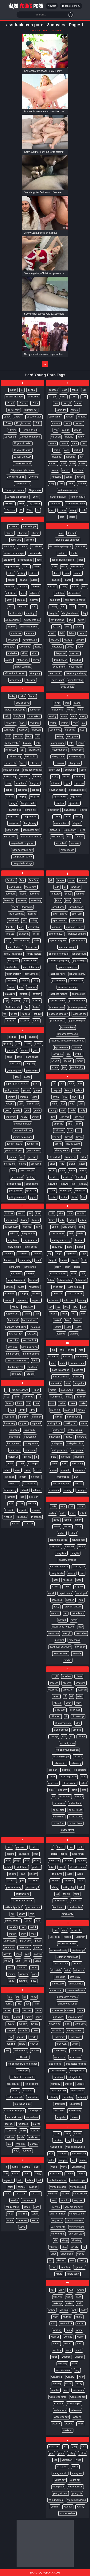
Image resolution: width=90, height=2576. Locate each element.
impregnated (13, 1443)
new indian (81, 1633)
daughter (53, 613)
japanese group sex (67, 967)
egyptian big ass (77, 790)
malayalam (54, 1436)
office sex (55, 1716)
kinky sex (59, 1130)
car (81, 456)
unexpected (55, 2064)
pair (23, 1874)
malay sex (58, 1430)
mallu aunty (77, 1463)
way (77, 2370)
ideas (33, 1410)
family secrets (34, 954)
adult (34, 606)
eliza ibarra (57, 836)
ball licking (34, 749)
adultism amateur (29, 626)
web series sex (77, 2397)
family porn (31, 947)
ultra (67, 1970)
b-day (12, 696)
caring (69, 476)
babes (32, 696)
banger (9, 796)
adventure (9, 646)
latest (77, 1267)
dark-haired (74, 593)
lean (67, 1320)
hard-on (29, 1373)
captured (56, 456)
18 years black (22, 483)
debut (71, 633)
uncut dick (57, 2030)
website (77, 2417)
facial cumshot (16, 913)
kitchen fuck (55, 1157)
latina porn (58, 1287)
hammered (9, 1260)
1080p (13, 390)
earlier (70, 709)
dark (84, 586)
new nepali (74, 1640)
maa (81, 1350)
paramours (24, 1947)
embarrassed (67, 850)
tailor (51, 1867)
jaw (64, 1067)
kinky (78, 1123)
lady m (71, 1220)
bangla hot (12, 816)
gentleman (11, 1117)
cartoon (82, 483)
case (51, 510)
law (50, 1307)
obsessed (53, 1689)
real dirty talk (13, 2084)
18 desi (10, 403)
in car (17, 1470)
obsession (68, 1689)
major (72, 1403)
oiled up (54, 1736)
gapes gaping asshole (17, 1083)
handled (33, 1280)
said (20, 2180)
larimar (64, 1260)
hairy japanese (30, 1240)
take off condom (77, 1867)
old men (66, 1770)
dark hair (59, 593)
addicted (9, 586)
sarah (35, 2213)
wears (68, 2383)
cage (64, 390)
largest (52, 1260)
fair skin (10, 927)
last (84, 1260)
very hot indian (57, 2213)
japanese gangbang (59, 960)
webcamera (60, 2410)
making (58, 1416)
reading (11, 2043)
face (22, 880)
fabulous (11, 880)
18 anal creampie (14, 396)
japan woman (59, 920)
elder (67, 816)
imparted (36, 1423)
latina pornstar (75, 1287)
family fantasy (15, 947)
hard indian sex (31, 1353)
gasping (10, 1103)
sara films (22, 2213)
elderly (78, 816)
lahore (55, 1226)
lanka (69, 1247)
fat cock (26, 1014)
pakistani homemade (22, 1900)
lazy (75, 1307)
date (72, 606)
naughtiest (61, 1553)
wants (69, 2330)
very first (65, 2200)
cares (55, 470)
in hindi (24, 1490)
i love (16, 1396)
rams (38, 2010)
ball (23, 749)
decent (82, 633)
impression (30, 1450)
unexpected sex (58, 2070)
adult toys (30, 613)
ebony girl (60, 763)
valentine (62, 2153)
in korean (33, 1497)
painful (8, 1867)
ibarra (20, 1403)
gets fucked (17, 1177)
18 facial (22, 403)
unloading (68, 2097)
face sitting (30, 887)
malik (54, 1463)
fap (6, 1000)
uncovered (54, 2023)
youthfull (68, 2506)
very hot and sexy (74, 2207)
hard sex (32, 1367)
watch (54, 2357)
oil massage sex (63, 1723)
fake (21, 927)
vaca (67, 2133)
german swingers (13, 1150)
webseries (76, 2410)
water (74, 2363)
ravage (34, 2023)
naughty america (67, 1560)
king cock (64, 1117)
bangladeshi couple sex (22, 843)
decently (55, 640)
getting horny (15, 1190)
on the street (67, 1830)
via (55, 2240)
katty (71, 1083)
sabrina (26, 2167)
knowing (52, 1184)
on (53, 1796)
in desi (37, 1470)
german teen (33, 1150)
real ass (35, 2050)
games (24, 1050)
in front (22, 1477)
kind (63, 1110)
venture (69, 2173)
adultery (11, 626)
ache (39, 560)
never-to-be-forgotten (63, 1626)
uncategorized (76, 1983)
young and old (60, 2473)
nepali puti (81, 1593)
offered (57, 1703)
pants (23, 1934)
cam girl (67, 403)
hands (21, 1287)
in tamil (15, 1523)
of (65, 1696)
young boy (60, 2480)
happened (22, 1300)
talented (55, 1880)
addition (36, 586)
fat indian (10, 1020)
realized (35, 2130)
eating (60, 736)
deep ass (75, 653)
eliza (82, 830)
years (61, 2453)
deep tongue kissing (76, 673)
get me (22, 1163)
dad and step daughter (67, 539)
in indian (11, 1497)
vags (51, 2153)
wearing (57, 2383)
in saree (36, 1510)
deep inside (59, 666)
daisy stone (77, 566)
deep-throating (75, 680)
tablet (54, 1854)
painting (13, 1874)
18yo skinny (34, 503)
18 (22, 390)
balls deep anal (11, 770)
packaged (21, 1847)
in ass (10, 1463)
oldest (84, 1783)
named (67, 1519)
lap (49, 1253)
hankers (36, 1293)
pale (32, 1914)
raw (11, 2037)
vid (84, 2247)
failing (34, 920)
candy (81, 436)
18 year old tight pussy (22, 470)
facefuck (34, 893)
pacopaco (24, 1854)
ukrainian (80, 1937)
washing (57, 2350)
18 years (33, 476)
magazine (79, 1383)
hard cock (32, 1333)
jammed (80, 893)
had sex (9, 1213)
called (63, 396)
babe (22, 696)
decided (68, 640)
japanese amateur (77, 933)
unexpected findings (75, 2064)
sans (36, 2207)
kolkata (83, 1184)
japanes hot (76, 920)
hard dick (13, 1340)
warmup (68, 2343)
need (79, 1580)
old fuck (78, 1756)
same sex (35, 2193)
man (75, 1477)
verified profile (77, 2187)
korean (52, 1190)
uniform (68, 2084)
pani (23, 1927)
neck (55, 1580)
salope (21, 2187)
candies (69, 436)
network (62, 1620)
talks (81, 1887)
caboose (53, 390)
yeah (83, 2446)
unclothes (58, 2017)
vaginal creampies (75, 2147)
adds (23, 593)
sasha (22, 2227)
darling (53, 606)
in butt (7, 1470)
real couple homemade (22, 2077)
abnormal (23, 533)
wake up (57, 2303)
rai (17, 1997)
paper (38, 1940)
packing (10, 1854)
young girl (75, 2480)
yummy (80, 2506)
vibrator (53, 2247)
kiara (54, 1103)
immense (37, 1416)
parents (7, 1954)
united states (77, 2090)
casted (71, 517)
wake (78, 2296)
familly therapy (21, 940)
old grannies (60, 1763)
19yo (29, 510)
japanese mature (58, 994)
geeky (17, 1110)
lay (58, 1307)
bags (28, 736)
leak (83, 1313)
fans (21, 987)
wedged (69, 2423)
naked (83, 1513)
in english (10, 1477)
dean (67, 626)
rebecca (33, 2144)
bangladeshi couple (31, 836)
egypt (67, 783)
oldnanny (63, 1790)
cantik (57, 450)
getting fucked (14, 1184)
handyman (10, 1293)
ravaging (23, 2030)
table (80, 1847)
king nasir (79, 1117)
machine (66, 1356)
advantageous (30, 640)
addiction (22, 586)
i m (39, 1396)
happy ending (12, 1313)
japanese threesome (67, 1034)
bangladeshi (10, 836)
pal (12, 1914)
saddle (15, 2173)
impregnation (31, 1443)
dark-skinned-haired (75, 600)
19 (21, 510)
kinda (72, 1110)
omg (84, 1790)
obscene (54, 1683)
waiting (80, 2290)
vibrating (76, 2240)
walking (64, 2310)
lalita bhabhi (68, 1226)
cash (83, 510)
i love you (28, 1396)
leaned (77, 1320)
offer (79, 1696)
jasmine (77, 1047)
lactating (81, 1213)
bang (8, 783)
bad (8, 736)
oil (66, 1716)
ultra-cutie (60, 1977)
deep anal (61, 653)
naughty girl (79, 1566)
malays (68, 1436)
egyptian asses (57, 790)
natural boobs (78, 1540)
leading (53, 1313)
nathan (61, 1533)
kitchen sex (70, 1157)
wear (81, 2377)
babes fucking (22, 703)
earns (64, 716)
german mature (14, 1143)
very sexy (57, 2220)
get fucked (9, 1163)
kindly (82, 1110)
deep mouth (55, 673)
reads (22, 2043)
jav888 (80, 1060)
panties (12, 1934)
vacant (77, 2133)
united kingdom (58, 2090)
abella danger (30, 526)
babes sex (35, 709)
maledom (79, 1457)
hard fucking (12, 1353)
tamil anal (76, 1900)
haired (24, 1220)
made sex (78, 1370)
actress (33, 573)
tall (57, 1894)
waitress (57, 2296)
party (11, 1980)
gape (17, 1077)
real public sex (13, 2117)
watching (62, 2363)
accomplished (25, 560)
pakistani (33, 1880)
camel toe (61, 410)
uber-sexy (55, 1937)
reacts (33, 2037)
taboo (64, 1854)
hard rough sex (15, 1367)
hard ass (35, 1327)
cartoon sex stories (75, 503)
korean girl (65, 1190)
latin (82, 1273)
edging (55, 776)
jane (67, 900)
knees (82, 1163)
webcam (58, 2403)
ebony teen (54, 770)
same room (20, 2193)
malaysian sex (59, 1450)
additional (11, 593)
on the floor (58, 1823)
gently (24, 1117)
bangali (9, 790)
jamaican (75, 887)
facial (15, 907)
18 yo (36, 497)
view (72, 2260)
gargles (11, 1097)
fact (24, 920)
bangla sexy (30, 823)
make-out (55, 1410)
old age (81, 1736)
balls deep (35, 763)
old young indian (68, 1776)
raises (7, 2010)
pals (38, 1920)
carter (71, 483)
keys (74, 1097)
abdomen (13, 526)
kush (74, 1197)
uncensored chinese (67, 1997)
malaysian (57, 1443)
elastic (83, 810)
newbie (67, 1660)
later (67, 1267)
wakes (69, 2303)
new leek (59, 1640)
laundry (82, 1300)
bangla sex (14, 823)
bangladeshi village (22, 863)
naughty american (59, 1566)
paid (8, 1860)
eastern (64, 723)
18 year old (10, 436)
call (84, 390)
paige (17, 1860)
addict (34, 580)
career (82, 463)
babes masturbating (15, 709)
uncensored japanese (62, 2010)
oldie (51, 1790)
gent (27, 1110)
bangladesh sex (31, 830)
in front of (35, 1477)
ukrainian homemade (67, 1957)
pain (27, 1860)
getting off (31, 1190)
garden (25, 1090)
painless (36, 1867)
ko (73, 1184)
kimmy (53, 1110)
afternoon (31, 680)
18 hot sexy (13, 410)
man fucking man (61, 1483)
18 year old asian (22, 443)
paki (22, 1880)
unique (80, 2084)
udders (67, 1937)
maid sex (80, 1396)
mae (67, 1383)
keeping (57, 1090)
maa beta (53, 1356)
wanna (79, 2316)
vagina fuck (56, 2147)
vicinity (74, 2247)
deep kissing (75, 666)
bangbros (22, 790)
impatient (14, 1430)
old (71, 1736)
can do (65, 430)
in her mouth (29, 1483)
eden (83, 770)
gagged (33, 1037)
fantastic (24, 994)
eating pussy (57, 743)
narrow (67, 1526)
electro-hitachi (61, 823)
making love (54, 1423)
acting (26, 566)
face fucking (15, 887)
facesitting (35, 900)
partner (11, 1974)
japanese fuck (79, 954)
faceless (22, 900)
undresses (59, 2057)
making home (73, 1416)
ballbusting (30, 756)
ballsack (24, 776)
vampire (63, 2160)
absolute (30, 539)
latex (73, 1273)
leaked (57, 1320)
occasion (82, 1689)
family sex (13, 960)
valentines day (79, 2153)
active (11, 573)
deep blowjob (60, 660)
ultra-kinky (75, 1977)
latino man (69, 1300)
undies (75, 2043)
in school (7, 1517)
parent (37, 1947)
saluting (33, 2187)
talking (55, 1887)
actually (11, 580)
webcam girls (74, 2403)
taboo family (78, 1854)
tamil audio (58, 1907)
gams (35, 1050)
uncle (81, 2010)
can (55, 430)
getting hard (32, 1184)
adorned (34, 600)
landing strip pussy (61, 1240)
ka (54, 1083)
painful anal (21, 1867)
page (36, 1854)
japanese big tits (58, 940)
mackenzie (81, 1356)
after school (15, 680)
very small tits (58, 2227)
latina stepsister (74, 1293)
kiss (79, 1130)
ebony (80, 743)
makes (81, 1410)
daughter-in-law (70, 613)
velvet (64, 2167)
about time (16, 539)
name (56, 1519)
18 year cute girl (29, 430)
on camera (59, 1803)
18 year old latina (22, 450)
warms (56, 2343)
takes (69, 1874)
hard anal (13, 1320)
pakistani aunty (14, 1887)
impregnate (30, 1436)
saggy (38, 2173)
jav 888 (78, 1054)
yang (74, 2446)
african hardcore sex (15, 673)
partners (23, 1974)
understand (75, 2037)
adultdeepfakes (32, 620)
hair (38, 1213)
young (75, 2466)
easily (83, 716)
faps (26, 1000)
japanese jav (76, 980)
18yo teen (10, 510)
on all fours (65, 1796)
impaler (23, 1423)
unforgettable (74, 2077)
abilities (10, 533)
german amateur (22, 1123)
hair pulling (11, 1220)
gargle (37, 1090)
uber (64, 1930)
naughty (75, 1553)
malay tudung (75, 1430)
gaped (27, 1077)
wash (79, 2343)
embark (80, 836)
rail (24, 1997)
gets (13, 1170)
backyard (36, 729)
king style (58, 1123)
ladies (52, 1220)
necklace (67, 1580)
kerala (56, 1097)
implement (14, 1436)
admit (9, 600)
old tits (52, 1776)
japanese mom (57, 1000)
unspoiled (61, 2117)
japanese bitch (78, 940)
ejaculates (74, 803)
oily (64, 1736)
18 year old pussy (22, 456)
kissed (68, 1137)
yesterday (67, 2460)
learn (78, 1327)
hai (30, 1213)
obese (79, 1676)
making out (70, 1423)
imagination (9, 1416)
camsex (79, 423)
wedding (56, 2423)
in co (27, 1470)
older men (53, 1783)
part (18, 1960)
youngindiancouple (76, 2500)
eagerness (57, 709)
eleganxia (55, 830)
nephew (70, 1600)
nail (71, 1506)
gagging (7, 1043)
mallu (64, 1463)
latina (51, 1280)
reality (23, 2130)
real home (28, 2090)
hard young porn (38, 30)
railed (34, 1997)
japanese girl (79, 960)
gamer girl (12, 1050)
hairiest (36, 1220)
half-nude (8, 1253)
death (52, 633)
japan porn (77, 913)
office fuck (75, 1709)
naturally (69, 1546)
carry (51, 483)
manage (68, 1490)
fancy (35, 980)
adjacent (34, 593)
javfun (55, 1067)
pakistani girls (22, 1894)
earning (53, 716)
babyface (18, 716)
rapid (38, 2017)
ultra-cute (79, 1970)
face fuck (33, 880)
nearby (71, 1573)
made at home (77, 1363)
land (70, 1233)
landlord (79, 1240)
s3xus (15, 2167)
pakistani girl (32, 1887)
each (67, 703)
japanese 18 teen (74, 927)
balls (22, 763)
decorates (57, 646)
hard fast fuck (29, 1340)
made (62, 1363)
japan (77, 900)
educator (55, 783)
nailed (81, 1506)
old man (53, 1770)
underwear (62, 2043)
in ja (22, 1497)
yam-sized (54, 2446)
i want (9, 1403)
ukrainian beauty (58, 1950)
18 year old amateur (30, 436)
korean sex (81, 1190)
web (66, 2390)
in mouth (9, 1510)
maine (62, 1403)
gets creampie (27, 1170)
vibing (65, 2240)
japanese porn (56, 1007)
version (65, 2193)
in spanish (36, 1517)
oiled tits (77, 1729)
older (83, 1776)
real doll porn (31, 2084)
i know (36, 1390)
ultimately (56, 1970)
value (51, 2160)
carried (80, 476)
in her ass (14, 1483)
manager (81, 1490)
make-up (69, 1410)
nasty (78, 1526)
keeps (68, 1090)
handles (10, 1287)
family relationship (13, 954)
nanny (78, 1519)
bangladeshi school (22, 856)
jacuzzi (82, 880)
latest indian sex (58, 1273)
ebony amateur (60, 749)
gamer (38, 1043)
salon (11, 2187)
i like (6, 1396)
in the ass (28, 1523)
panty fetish (10, 1940)
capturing (70, 456)
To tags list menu (71, 5)
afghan (9, 660)
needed (55, 1586)
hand (38, 1260)
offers (68, 1703)
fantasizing (10, 994)
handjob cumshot (16, 1280)
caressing (56, 476)
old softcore (80, 1770)
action (37, 566)
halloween (23, 1253)
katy (80, 1083)
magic (53, 1390)
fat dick (37, 1014)
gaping (36, 1083)
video (54, 2253)
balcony (27, 743)
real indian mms (22, 2104)
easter (53, 723)
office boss (60, 1709)
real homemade (15, 2097)
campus (56, 423)
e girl (57, 703)
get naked (36, 1163)
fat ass (14, 1014)
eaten (82, 729)
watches (79, 2357)
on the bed (58, 1816)
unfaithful (58, 2077)
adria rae (22, 606)
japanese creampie (58, 954)
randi (6, 2017)
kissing (58, 1143)
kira (70, 1130)
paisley (33, 1874)
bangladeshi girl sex (22, 850)
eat (83, 723)
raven (35, 2030)
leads (64, 1313)
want (53, 2323)
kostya (52, 1197)
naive (72, 1513)
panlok (33, 1927)
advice (37, 646)
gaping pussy (11, 1090)
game (28, 1043)
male (53, 1457)
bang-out (34, 783)
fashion (37, 1000)
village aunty (73, 2273)
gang (19, 1057)
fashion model (13, 1007)
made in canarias (60, 1370)
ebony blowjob (75, 756)
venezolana (78, 2167)
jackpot (60, 880)
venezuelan (55, 2173)
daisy (64, 566)
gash (34, 1097)
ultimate (77, 1963)
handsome (34, 1287)
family (36, 940)
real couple (22, 2070)
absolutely (8, 546)
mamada (65, 1470)
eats (71, 743)
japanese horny (77, 974)
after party (35, 673)
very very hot (58, 2233)
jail (65, 887)
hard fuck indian (30, 1347)
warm (79, 2330)
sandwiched (28, 2200)
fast (27, 1007)
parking (37, 1954)
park (27, 1954)
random (17, 2017)
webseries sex (61, 2417)
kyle (83, 1197)
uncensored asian (76, 1990)
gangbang (30, 1063)
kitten (84, 1157)
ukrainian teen (61, 1963)
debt (62, 633)
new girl (67, 1633)
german (35, 1117)
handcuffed (30, 1267)
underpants (59, 2037)
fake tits (10, 933)
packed (34, 1847)
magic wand (67, 1390)
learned (61, 1333)
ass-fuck (56, 30)
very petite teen (77, 2213)
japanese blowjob (67, 947)
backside (22, 729)
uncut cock (80, 2023)
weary (79, 2383)
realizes (10, 2137)
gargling (24, 1097)
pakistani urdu (33, 1907)
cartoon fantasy (58, 497)
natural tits (55, 1546)
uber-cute (76, 1930)
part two (22, 1967)
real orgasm (35, 2110)
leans (68, 1327)
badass (18, 736)
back (22, 723)
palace (21, 1914)
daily (54, 566)
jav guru (55, 1060)
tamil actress (60, 1900)
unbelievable (58, 1983)
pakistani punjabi (13, 1907)
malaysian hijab (75, 1443)
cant (84, 443)
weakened (56, 2377)
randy (29, 2017)
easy (75, 723)
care (72, 463)
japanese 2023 (56, 933)
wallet (84, 2310)
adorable (21, 600)
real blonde (22, 2057)
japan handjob (60, 913)
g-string (12, 1037)
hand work (14, 1267)
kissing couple (73, 1143)
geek (7, 1110)
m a (53, 1350)
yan (65, 2446)
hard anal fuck (29, 1320)
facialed (32, 913)
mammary (80, 1470)
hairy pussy (31, 1247)
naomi (57, 1526)
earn (80, 709)
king (53, 1117)
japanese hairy (57, 974)
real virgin (11, 2130)
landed (80, 1233)
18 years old (35, 490)
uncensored (56, 1990)
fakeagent (23, 933)
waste (79, 2350)
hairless (27, 1226)
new (80, 1626)
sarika (35, 2220)
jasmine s (58, 1054)
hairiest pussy (11, 1226)
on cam (79, 1796)
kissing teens (61, 1150)
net (65, 1613)
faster (36, 1007)
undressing (75, 2057)
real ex (15, 2090)
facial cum (27, 907)
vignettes (65, 2267)
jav (68, 1054)
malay (84, 1423)
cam (56, 403)
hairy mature (14, 1247)
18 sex (8, 423)
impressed (15, 1450)
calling (74, 396)
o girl (55, 1676)
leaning (57, 1327)
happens (36, 1300)
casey (73, 510)
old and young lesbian (67, 1750)
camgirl (69, 416)
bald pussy (11, 749)
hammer (37, 1253)
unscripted (75, 2104)
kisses (79, 1137)
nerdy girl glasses (72, 1606)
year (51, 2453)
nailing (52, 1513)
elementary (70, 830)
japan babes (58, 907)
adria (11, 606)
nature (81, 1546)
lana (81, 1226)
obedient (66, 1676)
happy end (28, 1307)
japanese (56, 927)
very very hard (76, 2227)
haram (27, 1313)
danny (64, 586)
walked (51, 2310)
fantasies (32, 987)
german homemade (22, 1137)
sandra (14, 2200)
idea (37, 1403)
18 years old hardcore (17, 497)
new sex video (60, 1653)
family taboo (12, 967)
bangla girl (30, 810)
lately (58, 1267)
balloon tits (10, 763)
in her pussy (10, 1490)
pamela (12, 1927)
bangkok (34, 796)
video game (67, 2253)
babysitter (11, 723)
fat (4, 1014)
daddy (74, 553)
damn (66, 573)
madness (78, 1376)
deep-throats (67, 686)
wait (71, 2290)
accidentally (35, 553)
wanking (67, 2316)
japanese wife (61, 1047)
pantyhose (25, 1940)
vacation (57, 2140)
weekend (67, 2430)
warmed (68, 2336)
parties (34, 1967)
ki (81, 1097)
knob (62, 1170)
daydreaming (57, 620)
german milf (33, 1143)
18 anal (31, 390)
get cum (32, 1157)
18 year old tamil (22, 463)
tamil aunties (75, 1907)
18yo (21, 503)
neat (82, 1573)
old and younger (61, 1756)
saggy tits (9, 2180)
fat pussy (24, 1020)
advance (30, 633)
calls (84, 396)
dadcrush (80, 546)
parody (7, 1960)
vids (51, 2260)
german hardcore (22, 1130)
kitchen (76, 1150)
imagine (24, 1416)
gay (20, 1103)
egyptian (79, 783)
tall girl (66, 1894)
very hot (56, 2207)
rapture (10, 2023)
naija (63, 1506)
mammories (63, 1477)
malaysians (77, 1450)
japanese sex (79, 1014)
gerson (12, 1157)
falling (36, 933)
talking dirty (68, 1887)
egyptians (76, 796)
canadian (56, 436)
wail (53, 2290)
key (65, 1097)
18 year (12, 430)
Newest (52, 5)
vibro (64, 2247)
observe (67, 1683)
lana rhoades (57, 1233)
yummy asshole (67, 2513)
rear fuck (20, 2144)
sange (27, 2207)
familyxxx (11, 980)
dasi (63, 606)
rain (27, 2003)
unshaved (59, 2110)
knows (64, 1184)
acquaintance (12, 566)
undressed (76, 2050)
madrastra (56, 1383)
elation (57, 816)
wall (74, 2310)
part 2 (38, 1960)
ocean (56, 1696)
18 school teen (34, 416)
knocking (80, 1177)
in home (37, 1490)
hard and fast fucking (15, 1327)
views (53, 2267)
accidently (8, 560)
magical (81, 1390)
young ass (77, 2473)
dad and (72, 533)
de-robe (57, 626)
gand (9, 1057)
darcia (75, 586)
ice (28, 1403)
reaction (21, 2037)
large (58, 1253)
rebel (16, 2150)
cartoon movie (77, 497)
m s (62, 1350)
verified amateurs (57, 2180)
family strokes (30, 960)
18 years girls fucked (14, 490)
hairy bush (13, 1240)
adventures (24, 646)
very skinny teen (74, 2220)
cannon (52, 443)
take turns (57, 1874)
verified (81, 2173)
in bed (21, 1463)
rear (9, 2144)
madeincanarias (61, 1376)
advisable (12, 653)
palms (28, 1920)
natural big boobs (58, 1540)
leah (74, 1313)
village (59, 2273)
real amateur (20, 2050)
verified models (58, 2187)
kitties (52, 1163)
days (70, 620)
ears (73, 716)
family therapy (13, 974)
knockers (67, 1177)
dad (61, 533)
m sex (71, 1350)
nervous (55, 1613)
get (22, 1157)
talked (81, 1880)
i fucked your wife (19, 1390)
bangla (13, 803)
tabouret (68, 1860)
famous (24, 980)
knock (83, 1170)
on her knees (75, 1810)
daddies (62, 553)
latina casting (65, 1280)
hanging (24, 1293)
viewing (82, 2260)
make (82, 1403)
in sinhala (22, 1517)
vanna (83, 2160)
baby (7, 716)
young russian (75, 2486)
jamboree (56, 893)
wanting (57, 2330)
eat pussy (70, 729)
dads (80, 560)
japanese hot (58, 980)
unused (74, 2117)
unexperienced (77, 2070)
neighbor (79, 1586)
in (36, 1457)
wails (61, 2290)
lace (70, 1213)
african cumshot (22, 666)
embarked (61, 843)
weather (55, 2390)
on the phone (75, 1823)
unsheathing (74, 2110)
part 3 (11, 1967)
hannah (8, 1300)
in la (11, 1503)
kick (63, 1103)
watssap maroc (63, 2370)
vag (68, 2140)
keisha (79, 1090)
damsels (56, 580)
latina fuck (81, 1280)
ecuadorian (70, 770)
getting (30, 1177)
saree (10, 2220)
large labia (71, 1253)
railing (9, 2003)
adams (23, 580)
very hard (78, 2200)
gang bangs (32, 1057)
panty (33, 1934)
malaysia (81, 1436)
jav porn (68, 1060)
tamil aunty (67, 1914)
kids (72, 1103)
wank (55, 2316)
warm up (55, 2336)
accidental (36, 546)
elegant (76, 823)
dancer (79, 580)
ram (17, 2010)
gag (22, 1037)
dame (56, 573)
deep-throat (58, 680)
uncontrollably (75, 2017)
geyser (33, 1197)
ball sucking (15, 756)
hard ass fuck (15, 1333)
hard (37, 1313)
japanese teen (67, 1027)
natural (73, 1533)
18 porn (18, 416)
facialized (13, 920)
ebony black (58, 756)
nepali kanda (65, 1593)
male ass (65, 1457)
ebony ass (77, 749)
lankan (80, 1247)
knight (52, 1170)
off (71, 1696)
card (63, 463)
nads (53, 1506)
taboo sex (54, 1860)
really (21, 2137)
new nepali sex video (60, 1646)
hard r (35, 1360)
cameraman (55, 416)
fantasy (37, 994)
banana (37, 776)
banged (35, 790)
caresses (78, 470)
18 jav (7, 416)
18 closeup (33, 396)
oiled (78, 1723)
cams (67, 423)
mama (53, 1470)
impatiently (29, 1430)
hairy (38, 1226)
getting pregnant (17, 1197)
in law (20, 1503)
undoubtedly (60, 2050)
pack (9, 1847)
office (78, 1703)
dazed (81, 620)
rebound (27, 2150)
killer (80, 1103)
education (79, 776)
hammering (25, 1260)
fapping (16, 1000)
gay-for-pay (33, 1103)
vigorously (79, 2267)
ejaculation (53, 810)
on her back (75, 1803)
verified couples (78, 2180)
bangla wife (12, 830)
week (80, 2423)
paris (18, 1954)
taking (80, 1874)
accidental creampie (14, 553)
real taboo (23, 2124)
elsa (69, 836)
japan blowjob (76, 907)
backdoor (34, 723)
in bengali (33, 1463)
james (68, 893)
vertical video (80, 2193)
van (73, 2160)
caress (65, 470)
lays (66, 1307)
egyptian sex (60, 796)
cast (62, 517)
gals (18, 1043)
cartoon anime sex (67, 490)
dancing (52, 586)
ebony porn (74, 763)
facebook (11, 893)
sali (39, 2180)
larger (84, 1253)
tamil (76, 1894)
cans (74, 443)
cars (61, 483)
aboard (35, 533)
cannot (64, 443)
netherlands (78, 1613)
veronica (52, 2193)
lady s (83, 1220)
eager (77, 703)
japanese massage (67, 987)
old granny (76, 1763)
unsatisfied (59, 2104)
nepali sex (57, 1600)
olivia (74, 1790)
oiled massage (61, 1729)
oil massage (78, 1716)
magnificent (56, 1396)
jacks (71, 880)
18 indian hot (30, 410)
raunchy (23, 2023)
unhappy (55, 2084)
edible (66, 776)
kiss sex (57, 1137)
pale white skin (12, 1920)
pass (33, 1980)
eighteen (60, 803)
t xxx (71, 1847)
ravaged (11, 2030)
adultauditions (13, 620)
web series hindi (57, 2397)
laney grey (57, 1247)
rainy (36, 2003)
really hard (33, 2137)
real (8, 2050)
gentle (37, 1110)
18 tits (37, 423)
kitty (62, 1163)
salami (30, 2180)
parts (34, 1974)
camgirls (81, 416)
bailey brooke (12, 743)
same (7, 2193)
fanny (11, 987)
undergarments (75, 2030)
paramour (9, 1947)
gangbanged (32, 1070)
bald (38, 743)
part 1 (27, 1960)
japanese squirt (77, 1020)
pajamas (11, 1880)
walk (79, 2303)
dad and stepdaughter (60, 546)
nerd (81, 1600)
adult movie (15, 613)
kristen (64, 1197)
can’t (66, 450)
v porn (57, 2133)
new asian (53, 1633)
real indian (32, 2097)
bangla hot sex (30, 816)
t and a (60, 1847)
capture (77, 450)
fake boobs (33, 927)
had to (21, 1213)
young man (58, 2486)
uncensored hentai (67, 2003)
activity (21, 573)
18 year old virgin (16, 476)
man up (78, 1483)
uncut (67, 2023)
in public (23, 1510)
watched (66, 2357)
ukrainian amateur (67, 1943)
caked (75, 390)
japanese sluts (57, 1020)
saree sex (22, 2220)
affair (24, 653)
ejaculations (70, 810)
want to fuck (66, 2323)
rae (10, 1997)
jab (51, 880)
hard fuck (12, 1347)
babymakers (34, 716)
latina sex (57, 1293)
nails (62, 1513)
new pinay (80, 1646)
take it (62, 1867)
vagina (78, 2140)
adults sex (16, 633)
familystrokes (32, 974)
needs (67, 1586)
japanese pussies (77, 1007)
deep (80, 646)
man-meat (54, 1490)
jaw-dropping (76, 1067)
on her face (58, 1810)
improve (27, 1457)
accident (22, 546)
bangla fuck (15, 810)
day (84, 613)
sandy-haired (12, 2207)
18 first (35, 403)
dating (82, 606)
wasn (68, 2350)
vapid (54, 2167)
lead (84, 1307)
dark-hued (55, 600)
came (78, 403)
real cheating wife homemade (22, 2064)
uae (56, 1930)
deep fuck (76, 660)
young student (60, 2493)
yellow (82, 2453)
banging (22, 796)
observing (80, 1683)
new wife (76, 1653)
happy (15, 1307)
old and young (67, 1743)
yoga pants (62, 2466)
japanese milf (78, 994)
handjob (30, 1273)
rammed (27, 2010)
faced (23, 893)
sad (6, 2173)
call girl (52, 396)
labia (60, 1213)
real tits (36, 2124)
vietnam (61, 2260)
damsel (77, 573)
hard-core (16, 1373)
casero (62, 510)
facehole (8, 900)
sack (36, 2167)
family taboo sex (31, 967)
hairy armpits (28, 1233)
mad (53, 1363)
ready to (34, 2043)
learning (73, 1333)
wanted (80, 2323)
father (36, 1020)
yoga (78, 2460)
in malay (32, 1503)
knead (71, 1163)
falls (8, 940)
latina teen (54, 1300)
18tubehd (9, 503)
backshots (9, 729)
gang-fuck (15, 1063)
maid (68, 1396)
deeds (70, 646)
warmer (80, 2336)
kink (70, 1123)
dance (68, 580)
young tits (77, 2493)
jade (57, 887)
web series (78, 2390)
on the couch (75, 1816)
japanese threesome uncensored (67, 1040)
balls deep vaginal (32, 770)
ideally (22, 1410)
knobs (72, 1170)
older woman (69, 1783)
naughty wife (57, 1573)
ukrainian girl (78, 1950)
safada (27, 2173)
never (74, 1620)
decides (80, 640)
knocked (54, 1177)
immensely (9, 1423)
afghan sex (22, 660)
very (54, 2200)
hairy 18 (14, 1233)
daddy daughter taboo (63, 560)
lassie (75, 1260)
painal (36, 1860)
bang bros (20, 783)
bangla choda (28, 803)
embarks (74, 843)
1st (38, 510)
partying (23, 1980)
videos (80, 2253)
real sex (9, 2124)
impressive (13, 1457)
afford (34, 653)
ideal (12, 1410)
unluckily (81, 2097)
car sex (53, 463)
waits (69, 2296)
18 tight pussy (23, 423)
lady (62, 1220)
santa (10, 2213)
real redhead (32, 2117)
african (36, 660)
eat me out (55, 729)
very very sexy (76, 2233)
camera (75, 410)
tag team (81, 1860)
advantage (13, 640)
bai (37, 736)
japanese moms (77, 1000)
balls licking (10, 776)
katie (62, 1083)
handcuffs (16, 1273)
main (51, 1403)
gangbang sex (14, 1070)
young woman (56, 2500)
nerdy (56, 1606)
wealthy (70, 2377)
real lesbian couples (14, 2110)
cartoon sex (55, 503)
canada (77, 430)
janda (58, 900)
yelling (71, 2453)
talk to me (68, 1880)
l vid (52, 1213)
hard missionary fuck (17, 1360)
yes (55, 2460)
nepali (51, 1593)
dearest (78, 626)
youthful (55, 2506)
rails (19, 2003)
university (53, 2097)
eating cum (73, 736)
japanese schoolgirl (58, 1014)
